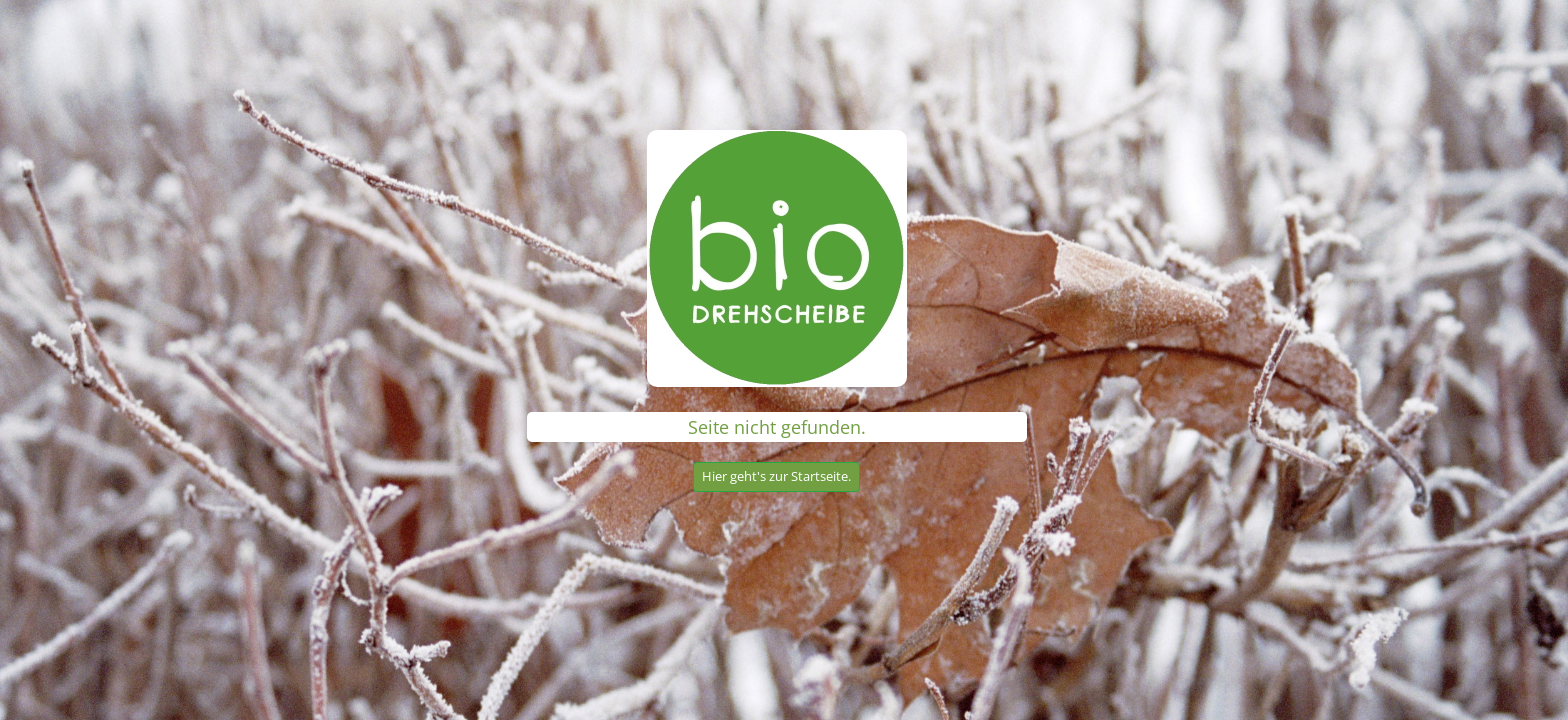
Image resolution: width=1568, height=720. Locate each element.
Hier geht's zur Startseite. (776, 476)
